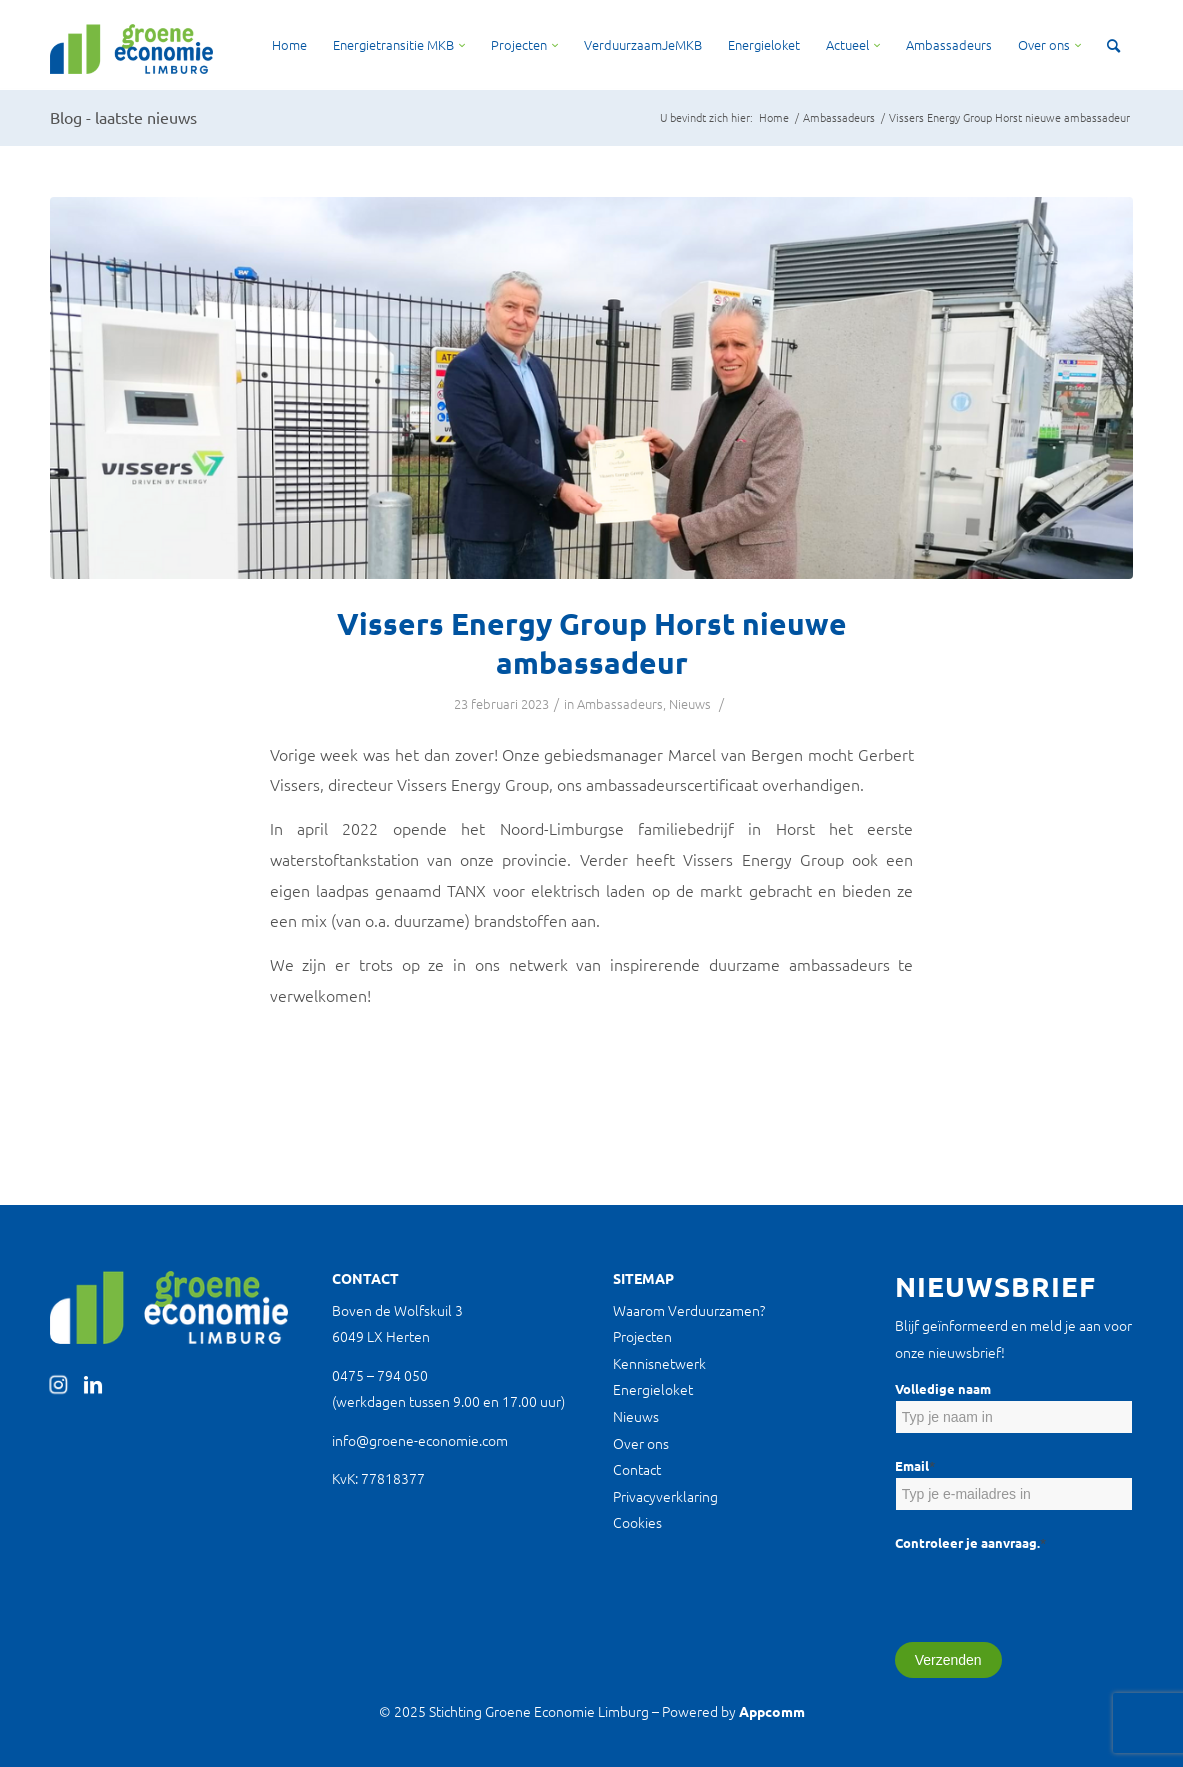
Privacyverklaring (665, 1496)
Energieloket (653, 1389)
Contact (637, 1469)
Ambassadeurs (620, 703)
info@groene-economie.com (420, 1440)
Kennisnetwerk (659, 1363)
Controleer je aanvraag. (970, 1542)
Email (915, 1465)
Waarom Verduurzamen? (689, 1310)
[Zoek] (1113, 45)
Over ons (641, 1443)
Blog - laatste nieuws (123, 117)
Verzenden (948, 1660)
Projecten (642, 1336)
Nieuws (690, 703)
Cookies (637, 1522)
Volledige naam (943, 1388)
